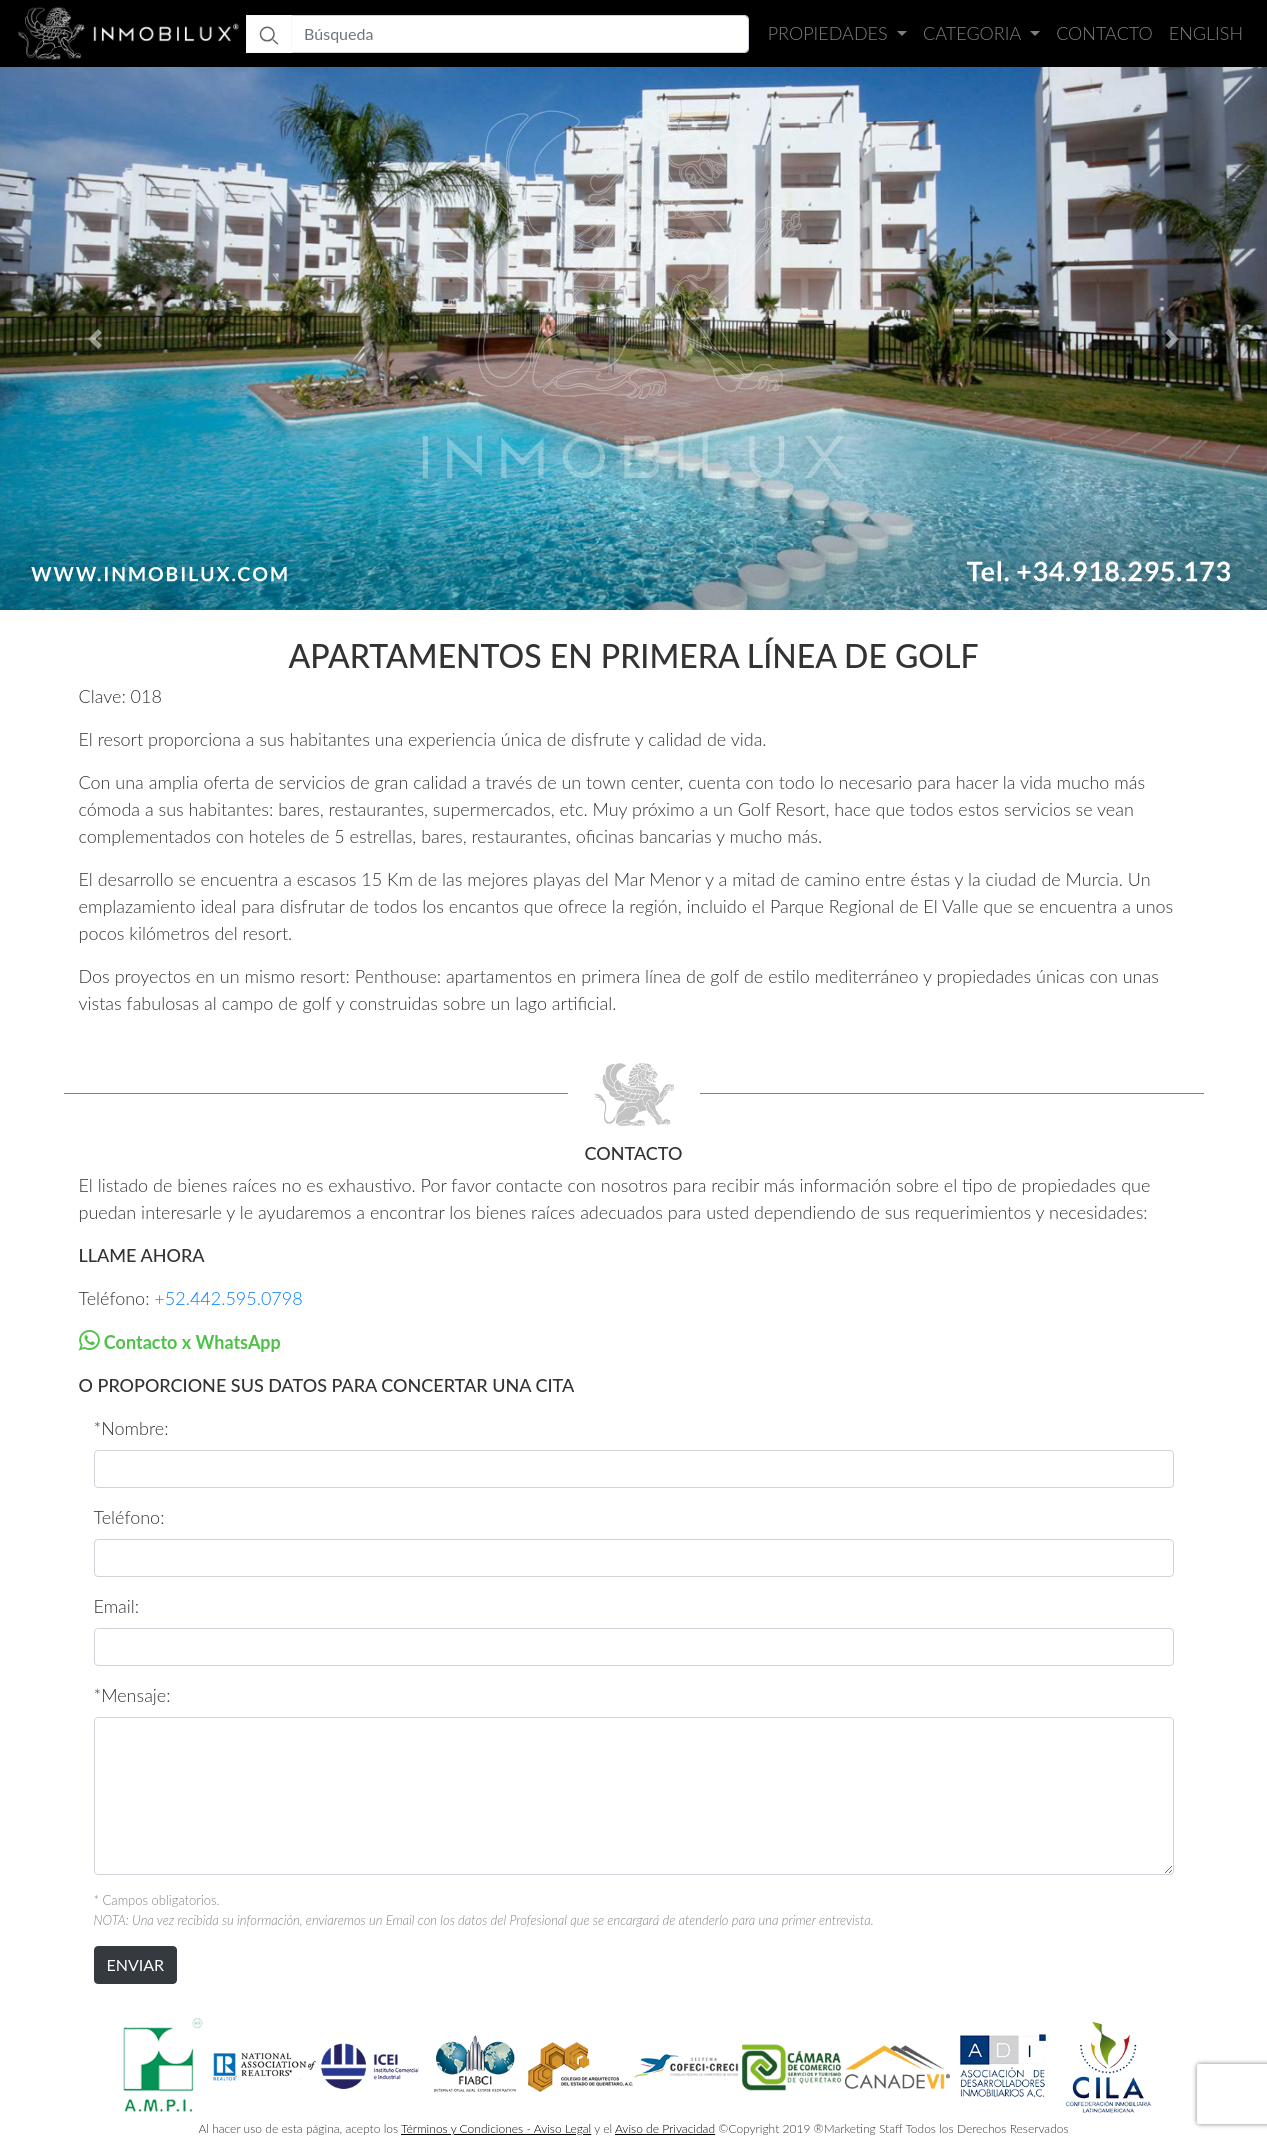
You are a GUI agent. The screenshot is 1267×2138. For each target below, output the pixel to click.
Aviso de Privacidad (665, 2128)
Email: (117, 1606)
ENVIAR (136, 1964)
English (1206, 33)
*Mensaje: (132, 1695)
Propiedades (830, 33)
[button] (95, 338)
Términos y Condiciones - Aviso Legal (496, 2128)
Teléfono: (129, 1517)
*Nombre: (131, 1428)
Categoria (974, 33)
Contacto (1104, 33)
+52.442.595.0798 (228, 1298)
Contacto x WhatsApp (190, 1342)
